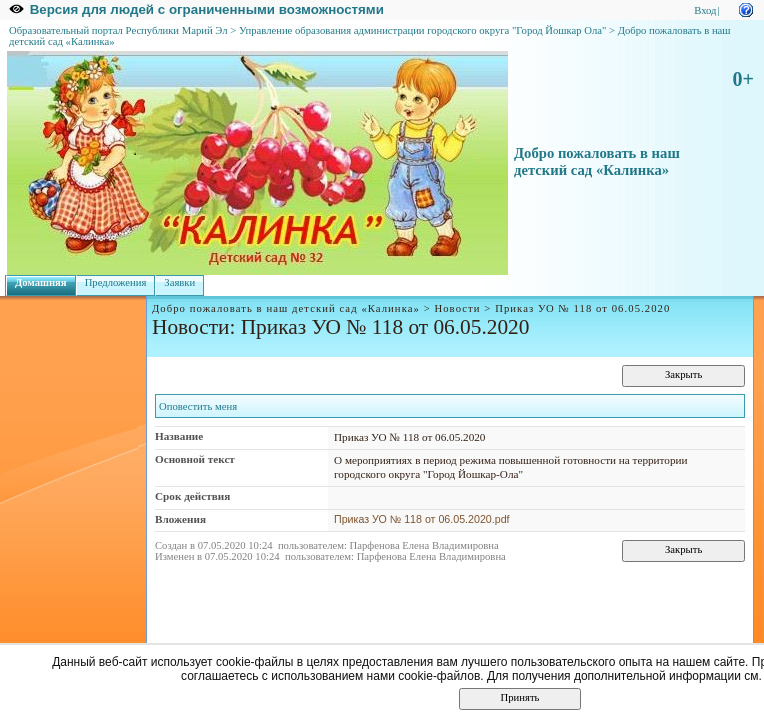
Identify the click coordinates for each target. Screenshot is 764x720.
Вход (705, 10)
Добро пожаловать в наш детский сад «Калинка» (597, 161)
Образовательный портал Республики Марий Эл (118, 30)
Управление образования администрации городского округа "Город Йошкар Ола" (423, 30)
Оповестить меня (198, 406)
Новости (457, 308)
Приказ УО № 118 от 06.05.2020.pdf (422, 519)
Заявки (179, 282)
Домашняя (41, 282)
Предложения (116, 282)
